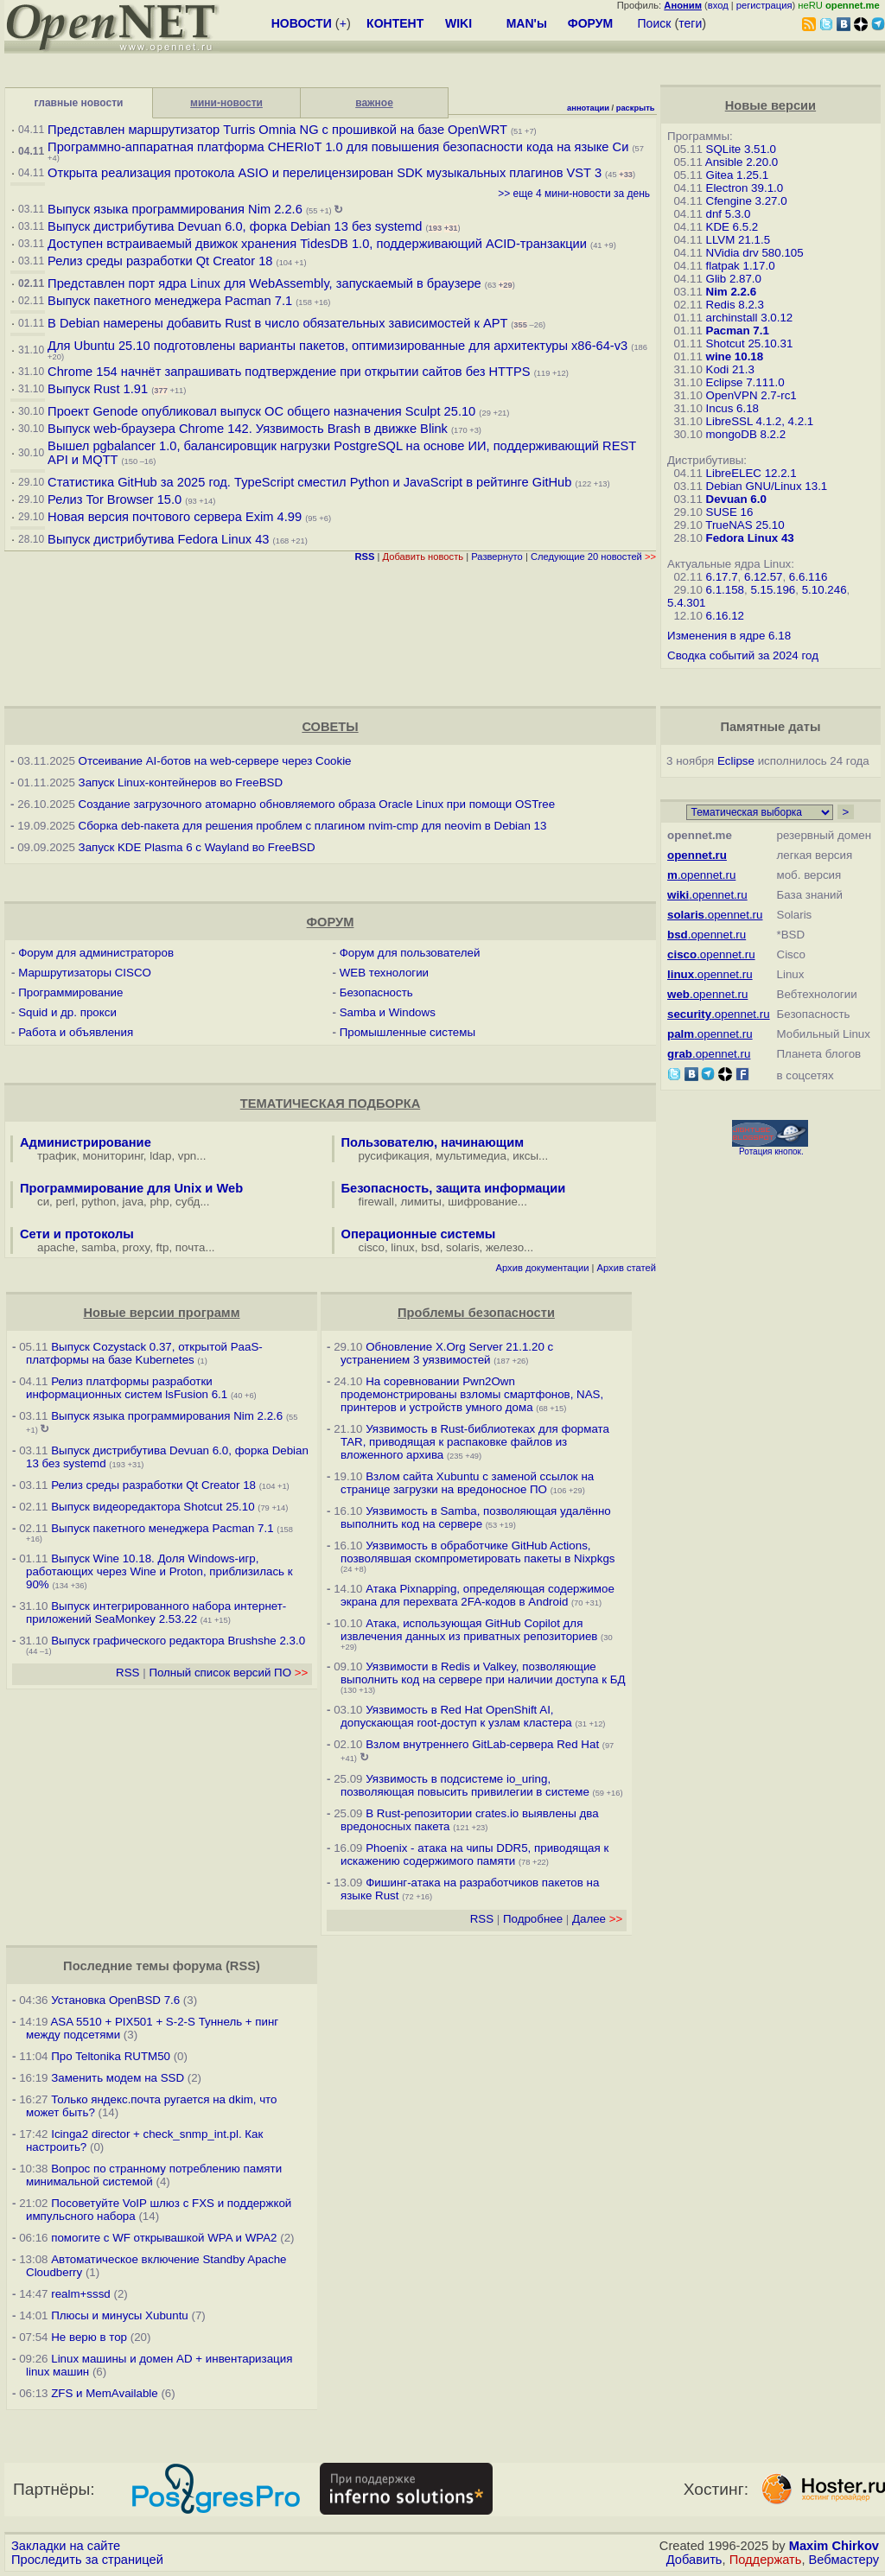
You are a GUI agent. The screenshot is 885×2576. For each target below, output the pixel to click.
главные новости (79, 103)
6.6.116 (808, 576)
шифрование (483, 1201)
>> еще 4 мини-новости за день (574, 194)
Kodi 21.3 (730, 369)
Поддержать (765, 2559)
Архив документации (542, 1268)
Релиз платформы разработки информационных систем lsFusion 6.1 (126, 1388)
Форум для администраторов (96, 952)
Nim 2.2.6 (731, 291)
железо (505, 1247)
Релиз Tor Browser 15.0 (114, 499)
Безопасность (376, 992)
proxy (136, 1247)
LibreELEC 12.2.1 (751, 473)
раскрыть (635, 108)
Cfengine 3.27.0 (746, 200)
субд (187, 1201)
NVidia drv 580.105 (755, 252)
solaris (463, 1247)
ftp (162, 1247)
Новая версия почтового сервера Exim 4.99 (175, 517)
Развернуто (497, 556)
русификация (394, 1155)
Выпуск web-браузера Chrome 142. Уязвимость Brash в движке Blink (248, 429)
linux (402, 1247)
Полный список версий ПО (228, 1672)
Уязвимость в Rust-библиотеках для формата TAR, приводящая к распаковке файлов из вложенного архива (475, 1441)
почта (190, 1247)
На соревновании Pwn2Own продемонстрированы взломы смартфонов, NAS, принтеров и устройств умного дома (472, 1394)
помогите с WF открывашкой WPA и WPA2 (164, 2237)
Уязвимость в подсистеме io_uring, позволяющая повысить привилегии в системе (467, 1785)
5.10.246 (824, 589)
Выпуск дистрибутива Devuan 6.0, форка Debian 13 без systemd (236, 226)
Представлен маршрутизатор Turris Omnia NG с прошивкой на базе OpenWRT (277, 130)
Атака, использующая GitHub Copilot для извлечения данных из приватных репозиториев (469, 1630)
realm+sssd (81, 2293)
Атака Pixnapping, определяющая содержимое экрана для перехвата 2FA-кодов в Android (477, 1595)
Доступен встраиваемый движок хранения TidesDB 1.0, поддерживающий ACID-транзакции (317, 244)
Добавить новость (423, 556)
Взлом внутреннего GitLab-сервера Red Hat (482, 1744)
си (43, 1201)
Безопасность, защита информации (453, 1188)
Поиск (655, 23)
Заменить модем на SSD (117, 2077)
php (159, 1201)
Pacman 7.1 (737, 330)
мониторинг (113, 1155)
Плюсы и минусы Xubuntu (119, 2315)
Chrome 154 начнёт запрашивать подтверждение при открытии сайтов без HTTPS (289, 371)
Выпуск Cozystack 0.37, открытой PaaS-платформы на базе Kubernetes (144, 1353)
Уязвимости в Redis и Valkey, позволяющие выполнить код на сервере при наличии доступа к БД (483, 1673)
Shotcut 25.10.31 (749, 343)
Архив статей (627, 1268)
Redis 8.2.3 (735, 304)
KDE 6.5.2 (732, 226)
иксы (525, 1155)
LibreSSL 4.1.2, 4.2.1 (760, 421)
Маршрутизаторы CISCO (84, 972)
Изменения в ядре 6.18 (729, 635)
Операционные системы (418, 1234)
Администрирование (85, 1142)
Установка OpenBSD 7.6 (115, 2000)
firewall (376, 1201)
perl (65, 1201)
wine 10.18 (735, 356)
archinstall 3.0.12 (749, 317)
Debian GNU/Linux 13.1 (767, 486)
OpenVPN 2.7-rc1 (751, 395)
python (98, 1201)
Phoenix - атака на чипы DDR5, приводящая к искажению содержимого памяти (474, 1854)
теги (690, 23)
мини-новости (226, 103)
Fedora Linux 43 (750, 537)
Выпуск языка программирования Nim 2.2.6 (175, 209)
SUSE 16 (730, 512)
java (133, 1201)
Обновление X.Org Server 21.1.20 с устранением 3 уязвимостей (447, 1353)
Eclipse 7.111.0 (745, 382)
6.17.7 (722, 576)
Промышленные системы (407, 1032)
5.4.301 (686, 602)
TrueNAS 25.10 (744, 524)
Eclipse (735, 760)
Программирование (70, 992)
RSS (127, 1672)
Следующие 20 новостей (593, 556)
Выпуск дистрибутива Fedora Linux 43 (158, 539)
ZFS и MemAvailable (104, 2393)
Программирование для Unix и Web (131, 1188)
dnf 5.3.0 (728, 213)
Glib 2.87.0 (733, 278)
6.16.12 (725, 615)
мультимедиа (471, 1155)
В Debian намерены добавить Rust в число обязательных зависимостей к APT (277, 323)
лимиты (421, 1201)
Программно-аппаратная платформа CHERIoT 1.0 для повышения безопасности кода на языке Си (338, 147)
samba (98, 1247)
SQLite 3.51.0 (741, 149)
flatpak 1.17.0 (740, 265)
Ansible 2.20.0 (741, 162)
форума (197, 1966)
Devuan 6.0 (736, 499)
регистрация (764, 5)
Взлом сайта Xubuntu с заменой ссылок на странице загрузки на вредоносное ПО (467, 1483)
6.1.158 (725, 589)
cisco (372, 1247)
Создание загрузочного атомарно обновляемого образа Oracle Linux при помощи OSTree (317, 804)
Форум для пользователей (410, 952)
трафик (56, 1155)
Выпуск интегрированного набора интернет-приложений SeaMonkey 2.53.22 (156, 1612)
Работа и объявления (75, 1032)
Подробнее (533, 1918)
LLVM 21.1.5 (738, 239)
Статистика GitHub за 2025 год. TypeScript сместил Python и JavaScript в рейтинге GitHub (309, 482)
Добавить (694, 2559)
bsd (430, 1247)
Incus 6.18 (733, 408)
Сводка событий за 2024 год (742, 655)
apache (56, 1247)
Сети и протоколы (77, 1234)
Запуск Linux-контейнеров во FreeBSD (181, 782)
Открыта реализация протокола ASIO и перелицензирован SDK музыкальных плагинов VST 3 (325, 173)
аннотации (588, 108)
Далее (597, 1918)
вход (718, 5)
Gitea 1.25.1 (737, 175)
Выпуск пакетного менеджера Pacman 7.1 (170, 301)
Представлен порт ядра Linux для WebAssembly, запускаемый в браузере (264, 283)
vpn (187, 1155)
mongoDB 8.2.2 (746, 434)
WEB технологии (384, 972)
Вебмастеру (844, 2559)
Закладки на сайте (65, 2546)
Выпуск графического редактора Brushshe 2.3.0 (178, 1640)
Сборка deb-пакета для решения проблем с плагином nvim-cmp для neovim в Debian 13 (313, 825)
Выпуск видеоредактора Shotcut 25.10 (152, 1506)
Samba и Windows (388, 1012)
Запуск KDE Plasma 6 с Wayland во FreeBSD (197, 847)
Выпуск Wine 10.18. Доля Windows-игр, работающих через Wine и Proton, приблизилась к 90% (159, 1571)
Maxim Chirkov (834, 2546)
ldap (160, 1155)
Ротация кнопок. (771, 1151)
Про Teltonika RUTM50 (110, 2056)
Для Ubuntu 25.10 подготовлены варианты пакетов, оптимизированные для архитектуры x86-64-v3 (337, 346)
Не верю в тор (89, 2337)
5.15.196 (772, 589)
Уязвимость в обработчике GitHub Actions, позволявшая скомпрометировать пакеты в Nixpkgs (477, 1552)
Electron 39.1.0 (745, 187)
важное (374, 103)
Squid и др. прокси (67, 1012)
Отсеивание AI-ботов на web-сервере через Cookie (215, 760)
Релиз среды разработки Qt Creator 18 (160, 261)
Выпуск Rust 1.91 (98, 389)
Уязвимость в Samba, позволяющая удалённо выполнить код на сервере (476, 1517)
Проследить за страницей (87, 2559)
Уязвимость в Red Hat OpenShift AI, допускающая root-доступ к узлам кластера (456, 1716)
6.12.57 (763, 576)
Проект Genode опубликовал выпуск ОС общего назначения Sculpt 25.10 (261, 411)
